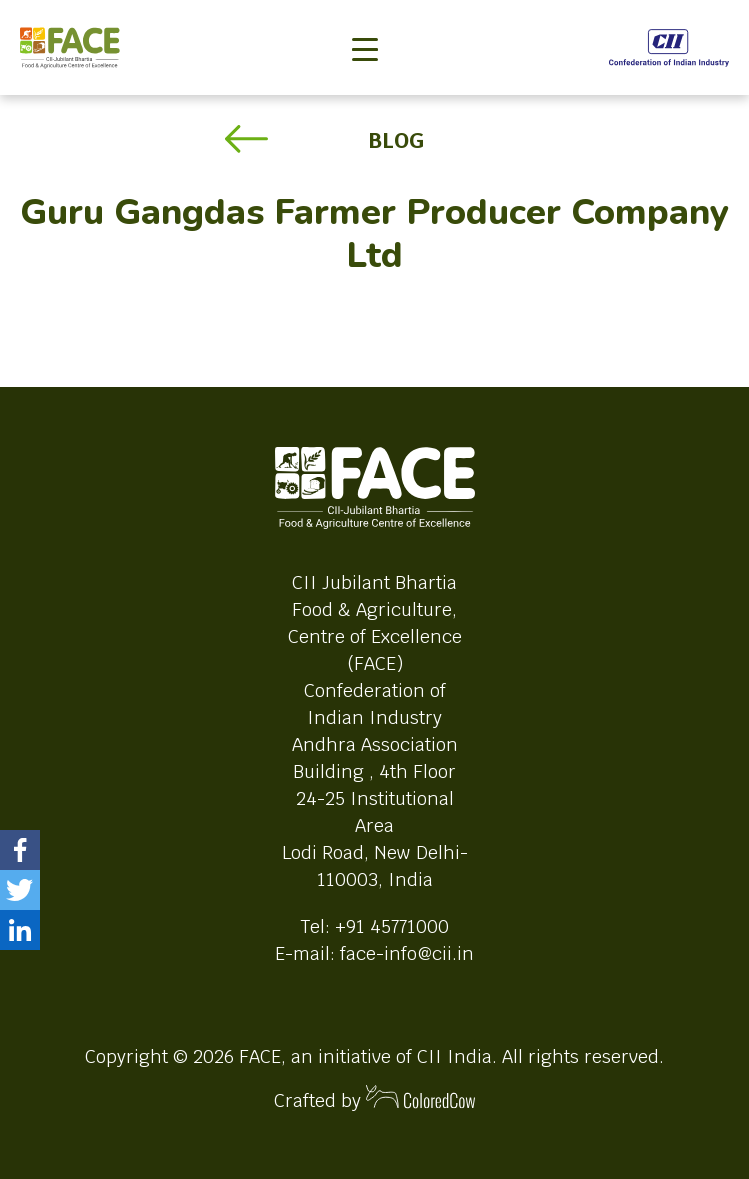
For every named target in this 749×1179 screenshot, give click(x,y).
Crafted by (375, 1098)
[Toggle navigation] (365, 16)
